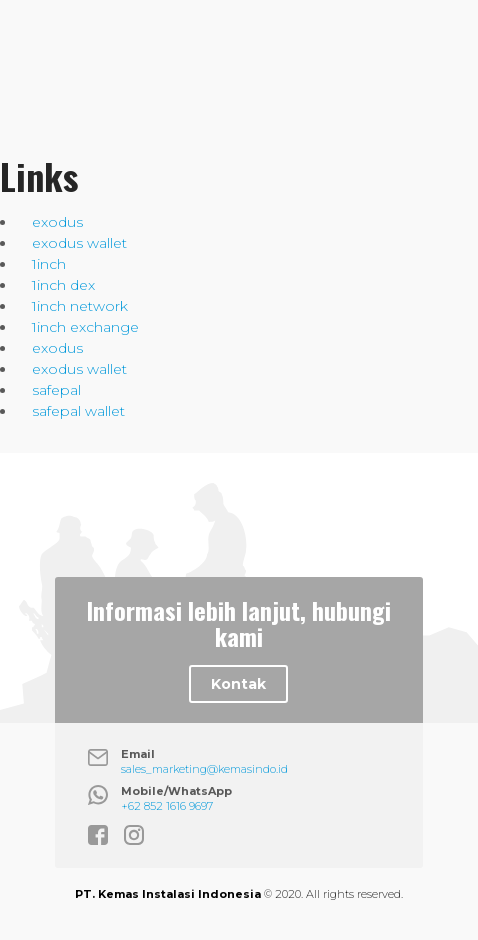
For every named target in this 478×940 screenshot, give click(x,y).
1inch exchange (85, 327)
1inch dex (63, 285)
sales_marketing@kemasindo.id (204, 769)
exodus (57, 222)
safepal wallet (78, 411)
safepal (56, 390)
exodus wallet (79, 243)
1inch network (80, 306)
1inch (49, 264)
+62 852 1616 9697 (167, 806)
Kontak (238, 684)
